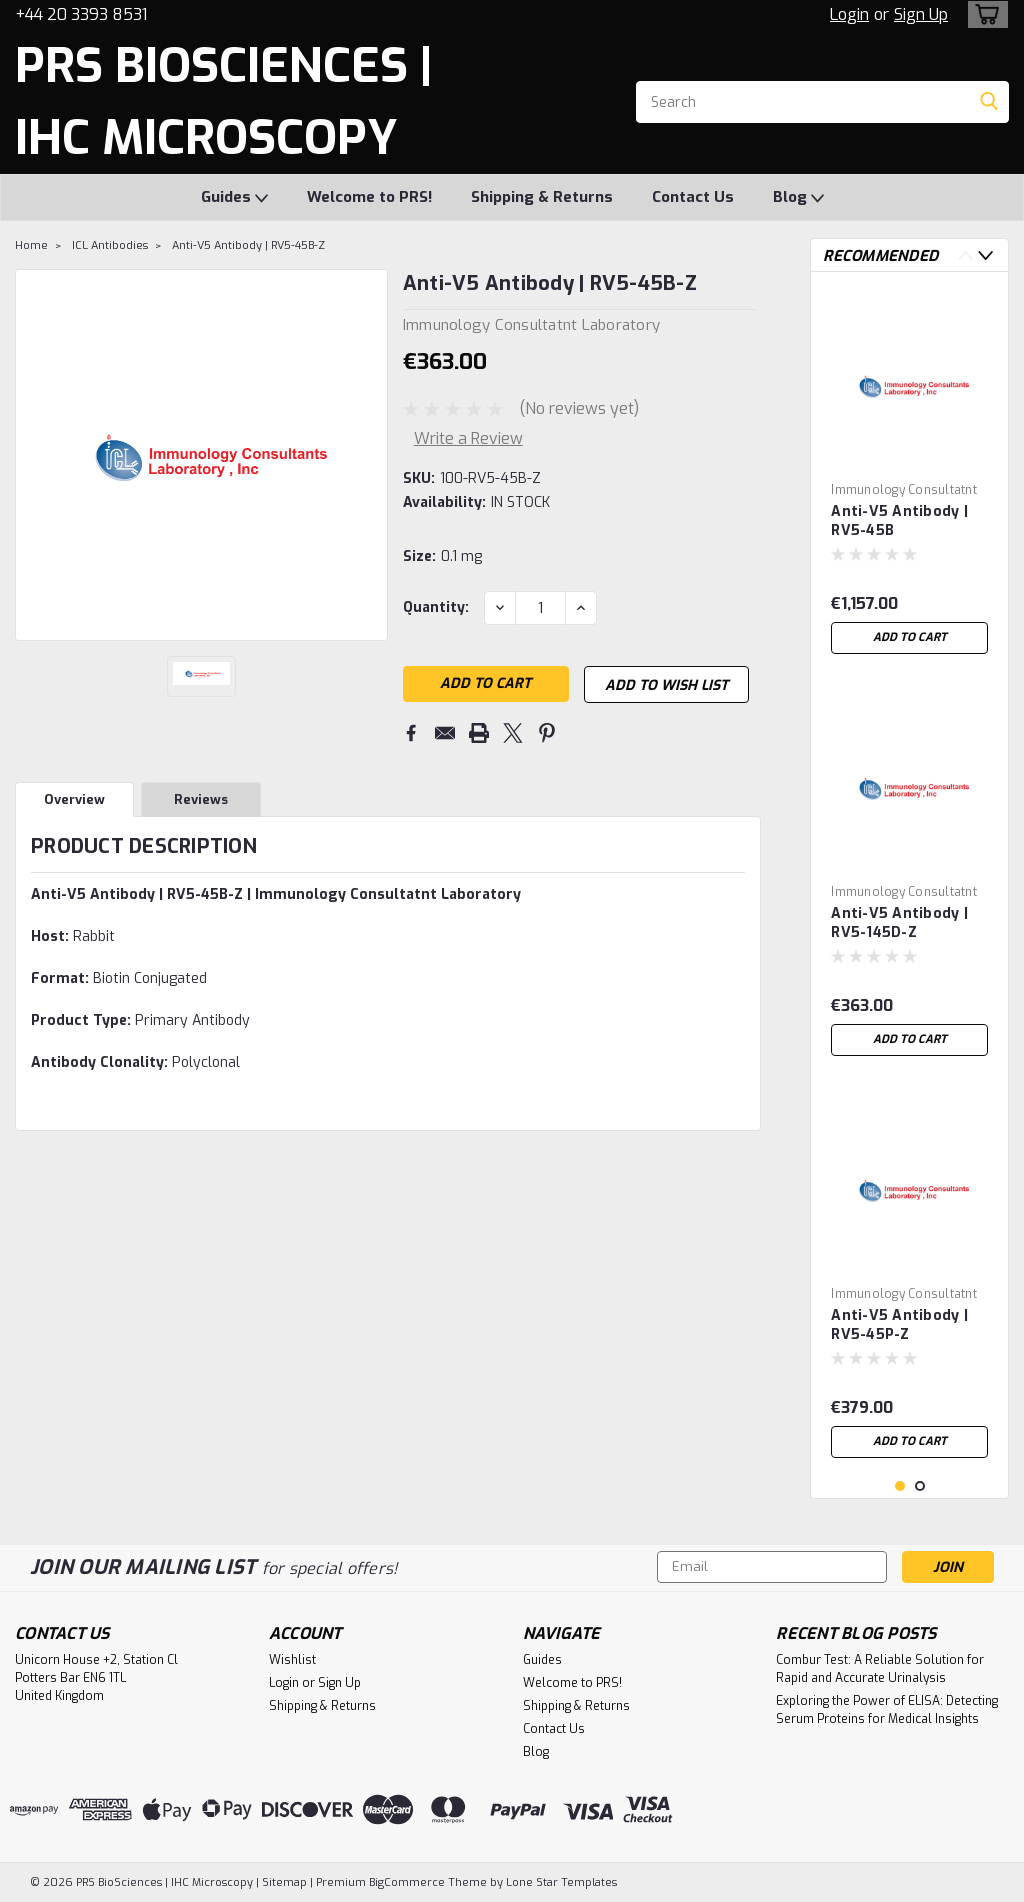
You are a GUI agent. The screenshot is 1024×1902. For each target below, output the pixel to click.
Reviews (201, 802)
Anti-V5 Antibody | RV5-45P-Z (899, 1325)
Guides (234, 198)
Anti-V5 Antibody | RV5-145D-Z (899, 923)
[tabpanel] (909, 475)
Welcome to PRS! (369, 197)
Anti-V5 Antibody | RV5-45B (899, 521)
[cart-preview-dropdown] (983, 14)
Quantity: (436, 607)
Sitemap (284, 1882)
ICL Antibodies (110, 245)
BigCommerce (407, 1882)
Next (985, 255)
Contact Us (693, 197)
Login (849, 14)
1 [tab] (900, 1486)
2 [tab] (920, 1486)
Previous (965, 255)
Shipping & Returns (542, 197)
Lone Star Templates (561, 1882)
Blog (798, 198)
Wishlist (292, 1660)
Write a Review (468, 438)
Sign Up (921, 14)
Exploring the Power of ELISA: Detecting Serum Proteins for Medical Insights (887, 1710)
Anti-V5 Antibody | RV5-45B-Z (248, 245)
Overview (74, 802)
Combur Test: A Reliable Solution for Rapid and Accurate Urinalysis (880, 1669)
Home (31, 245)
